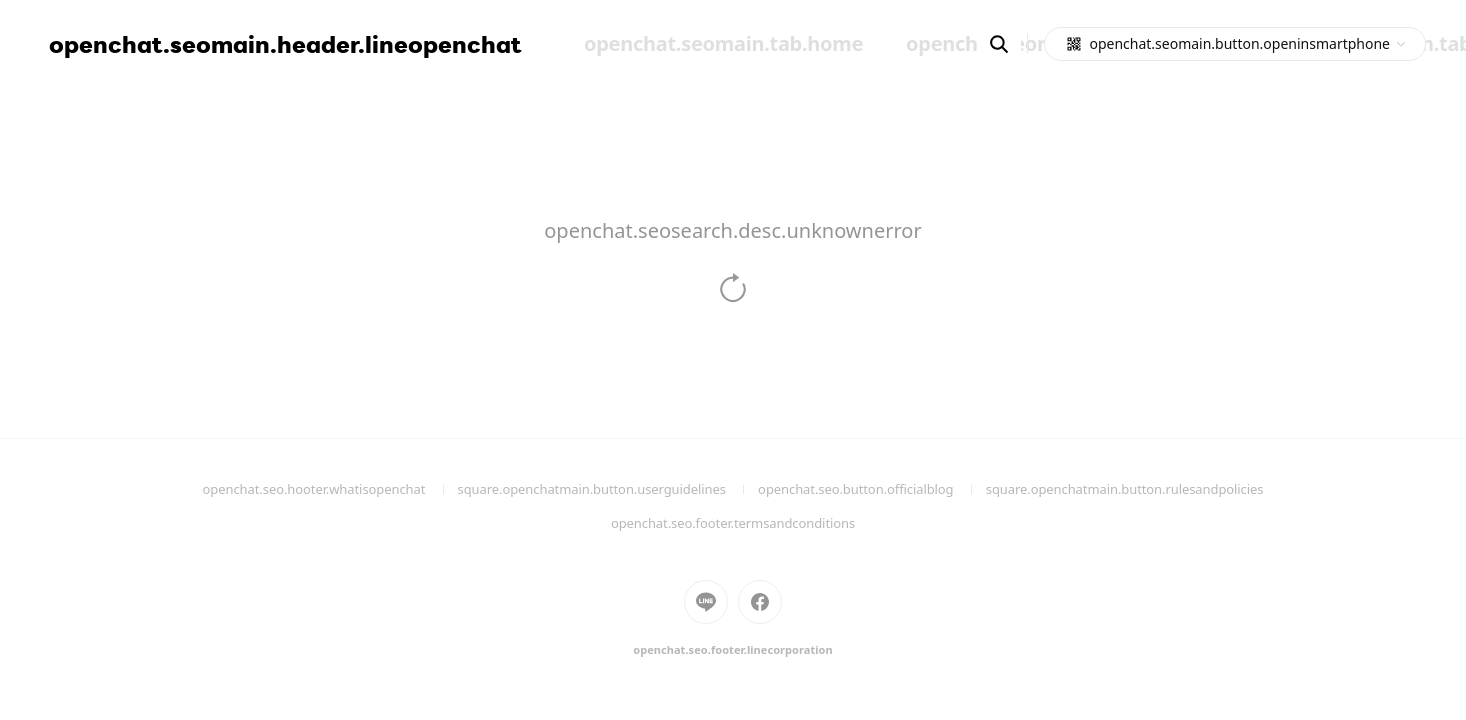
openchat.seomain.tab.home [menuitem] (723, 43)
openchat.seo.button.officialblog (872, 489)
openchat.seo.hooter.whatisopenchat (330, 489)
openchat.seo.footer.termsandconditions (733, 523)
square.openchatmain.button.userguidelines (608, 489)
